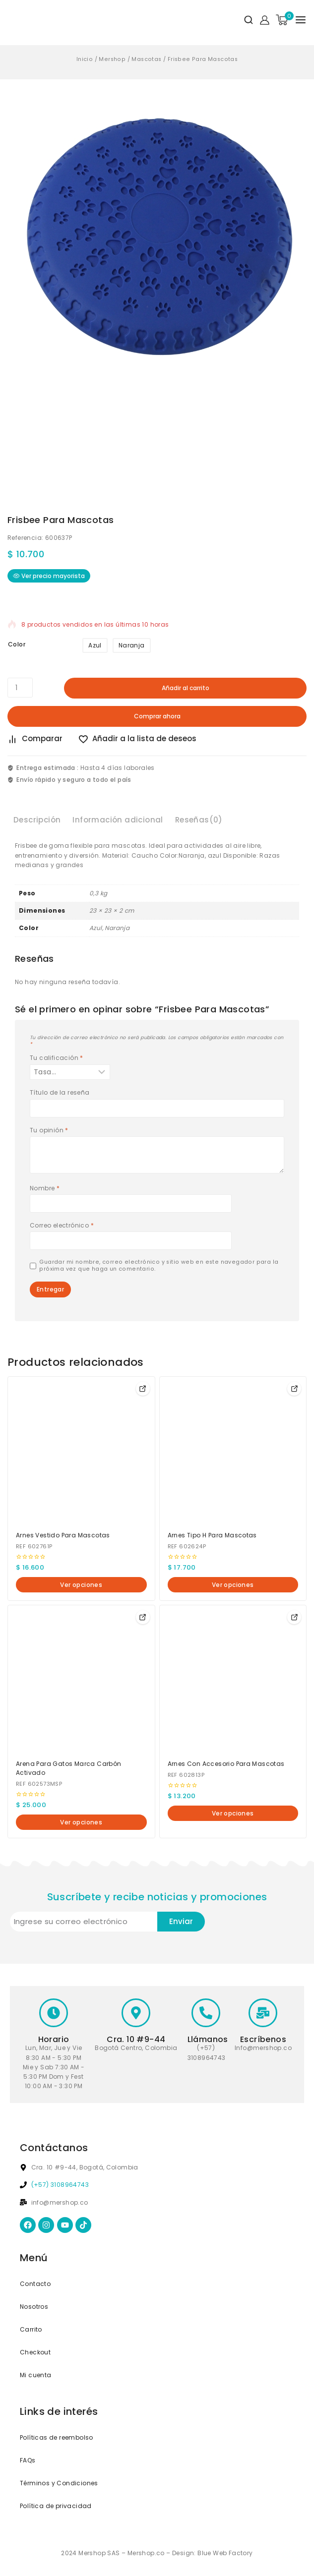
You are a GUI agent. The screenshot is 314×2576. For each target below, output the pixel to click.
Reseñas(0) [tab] (199, 820)
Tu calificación (56, 1058)
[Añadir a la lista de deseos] (141, 739)
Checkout (35, 2352)
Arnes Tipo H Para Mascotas (212, 1535)
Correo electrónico (62, 1225)
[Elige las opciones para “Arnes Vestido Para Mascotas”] (143, 1389)
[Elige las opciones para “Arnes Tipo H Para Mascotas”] (294, 1389)
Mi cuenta (36, 2375)
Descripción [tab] (37, 820)
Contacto (35, 2284)
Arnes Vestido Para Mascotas (63, 1535)
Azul (95, 645)
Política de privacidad (56, 2506)
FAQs (28, 2460)
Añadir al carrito (185, 688)
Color (16, 644)
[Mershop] (18, 20)
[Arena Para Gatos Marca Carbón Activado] (81, 1678)
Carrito (31, 2329)
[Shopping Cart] (282, 20)
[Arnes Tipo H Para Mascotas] (233, 1450)
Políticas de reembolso (56, 2437)
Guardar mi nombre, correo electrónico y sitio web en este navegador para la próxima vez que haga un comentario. (158, 1266)
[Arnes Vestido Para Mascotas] (81, 1450)
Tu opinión (49, 1130)
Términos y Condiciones (59, 2483)
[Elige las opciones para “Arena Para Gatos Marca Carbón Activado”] (143, 1617)
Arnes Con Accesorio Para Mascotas (226, 1763)
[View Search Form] (244, 20)
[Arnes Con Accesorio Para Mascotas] (233, 1678)
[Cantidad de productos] (20, 688)
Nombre (45, 1188)
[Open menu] (301, 20)
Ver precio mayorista (49, 576)
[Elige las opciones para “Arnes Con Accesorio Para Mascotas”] (294, 1617)
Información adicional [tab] (117, 820)
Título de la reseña (60, 1093)
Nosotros (34, 2306)
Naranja (132, 645)
